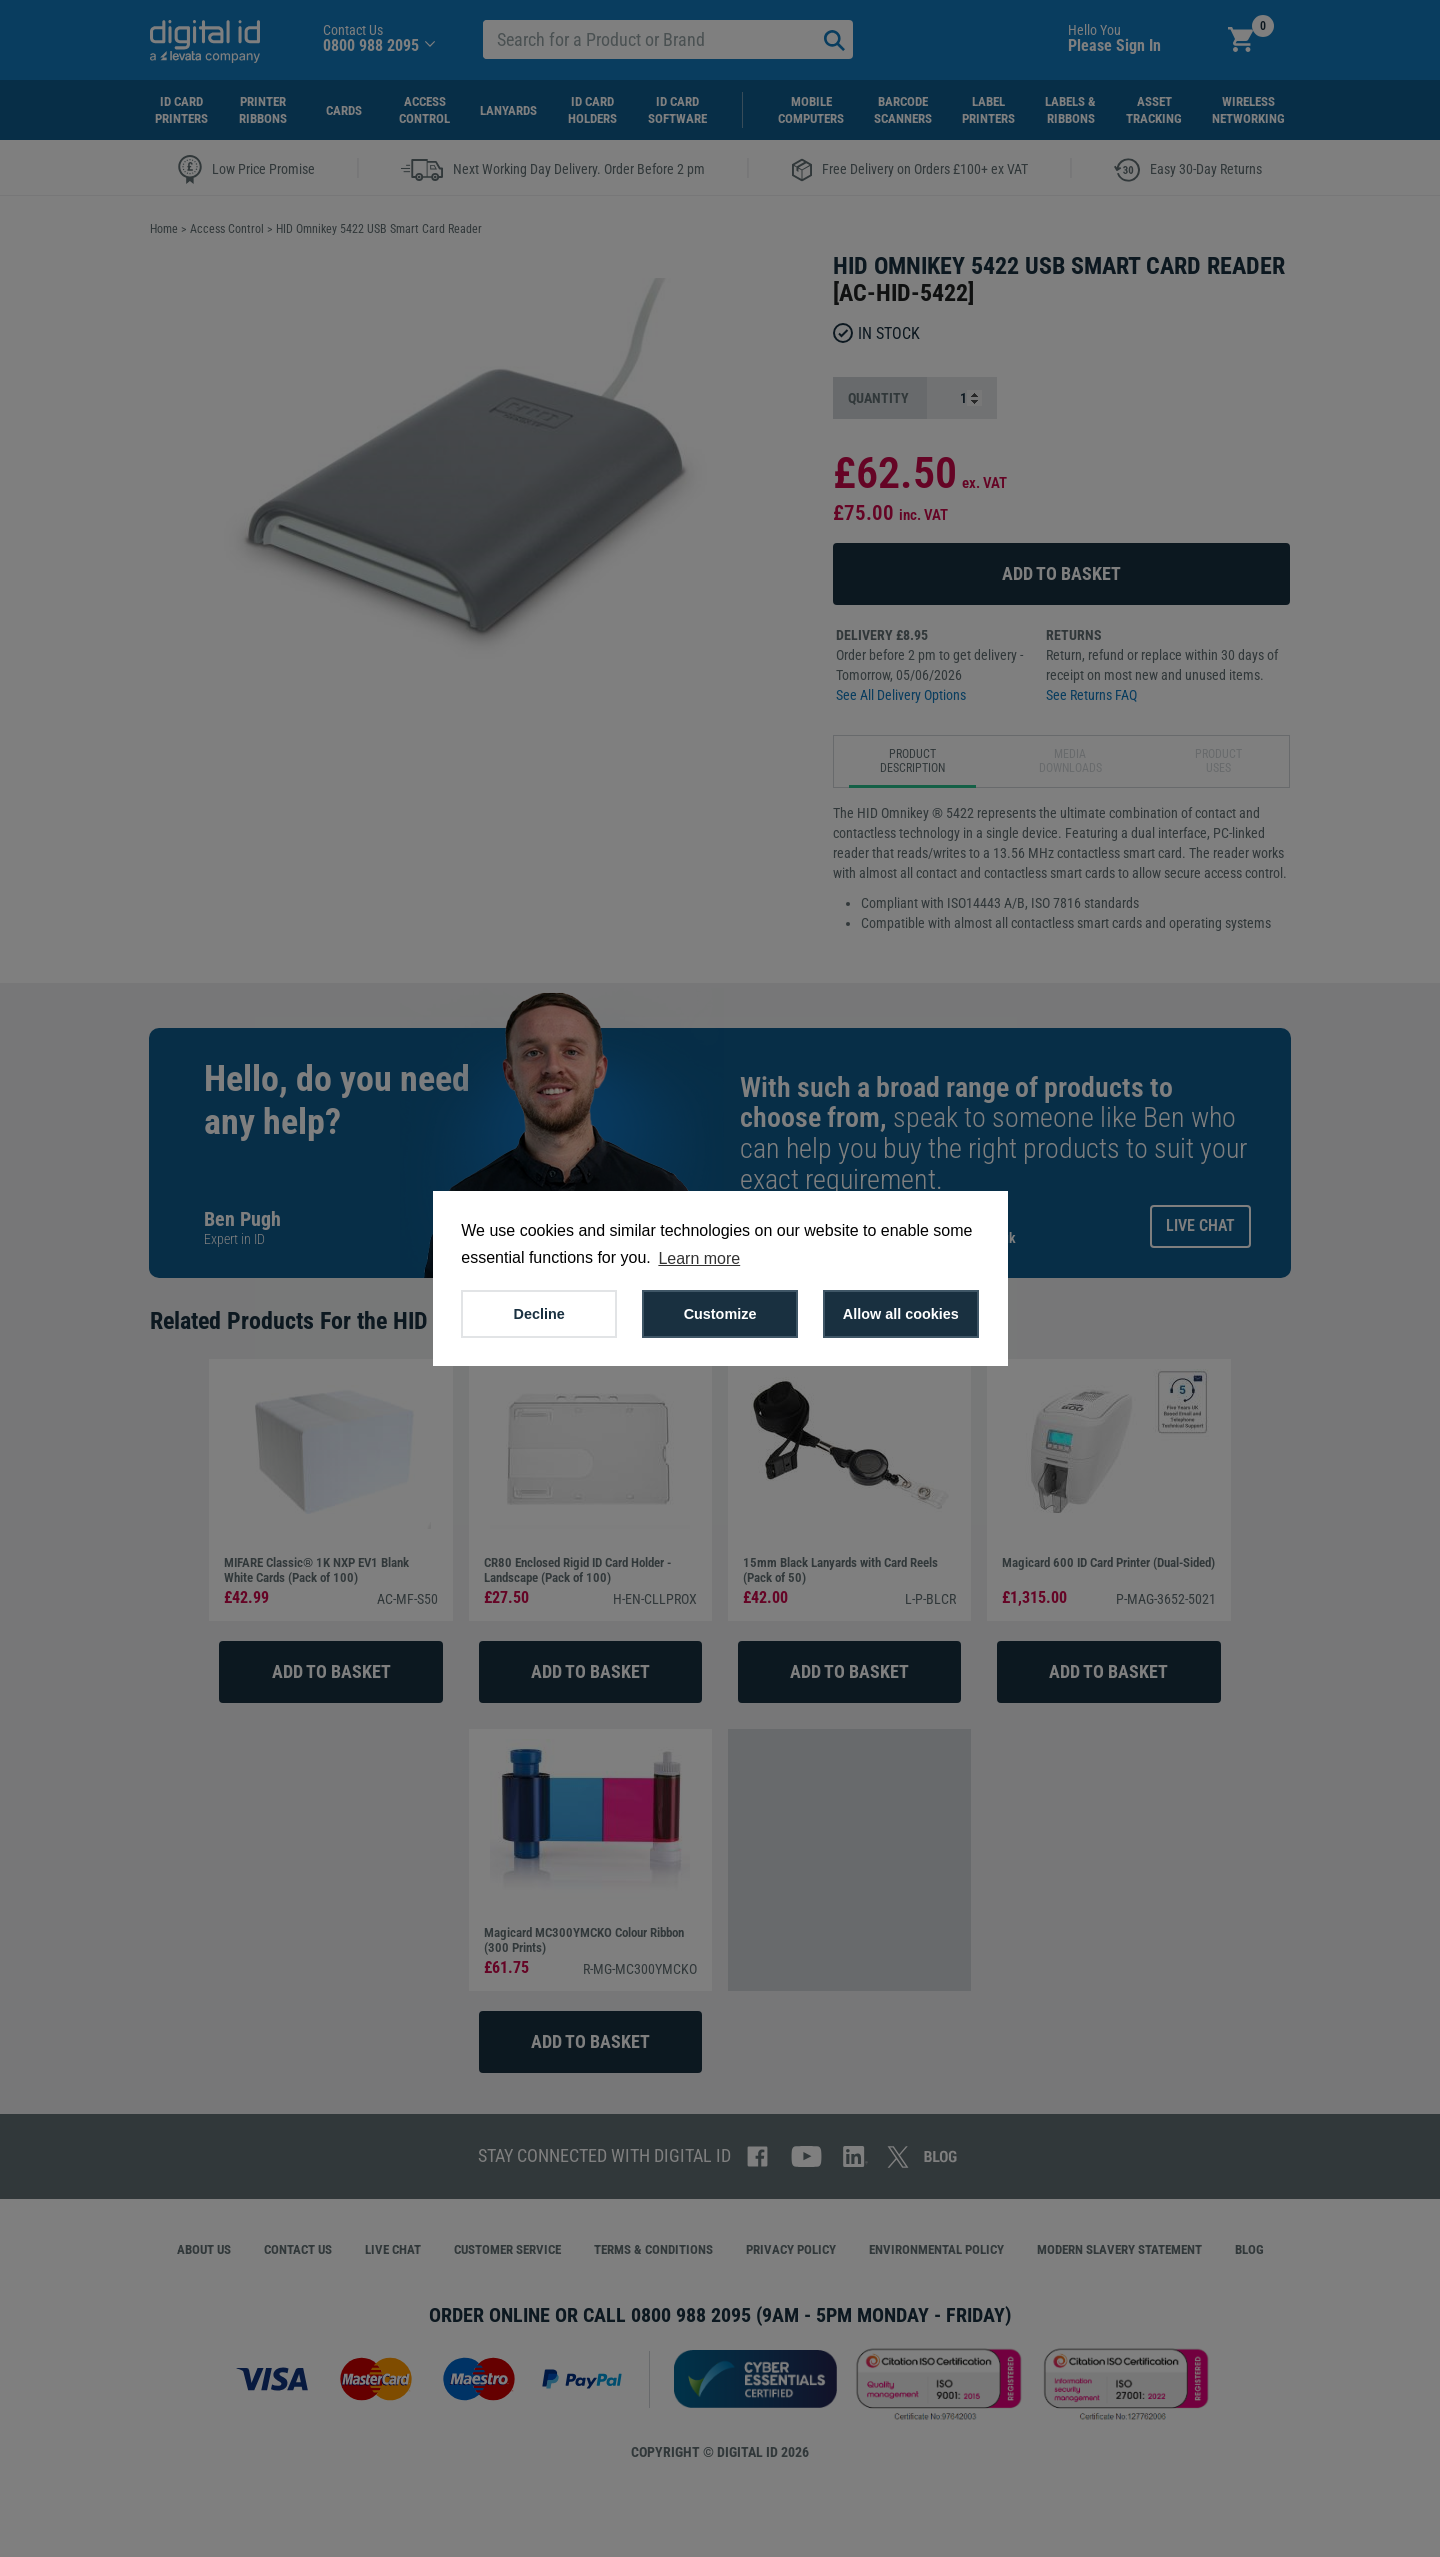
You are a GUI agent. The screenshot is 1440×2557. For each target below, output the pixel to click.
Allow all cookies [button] (901, 1314)
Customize (720, 1314)
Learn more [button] (699, 1258)
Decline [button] (539, 1314)
